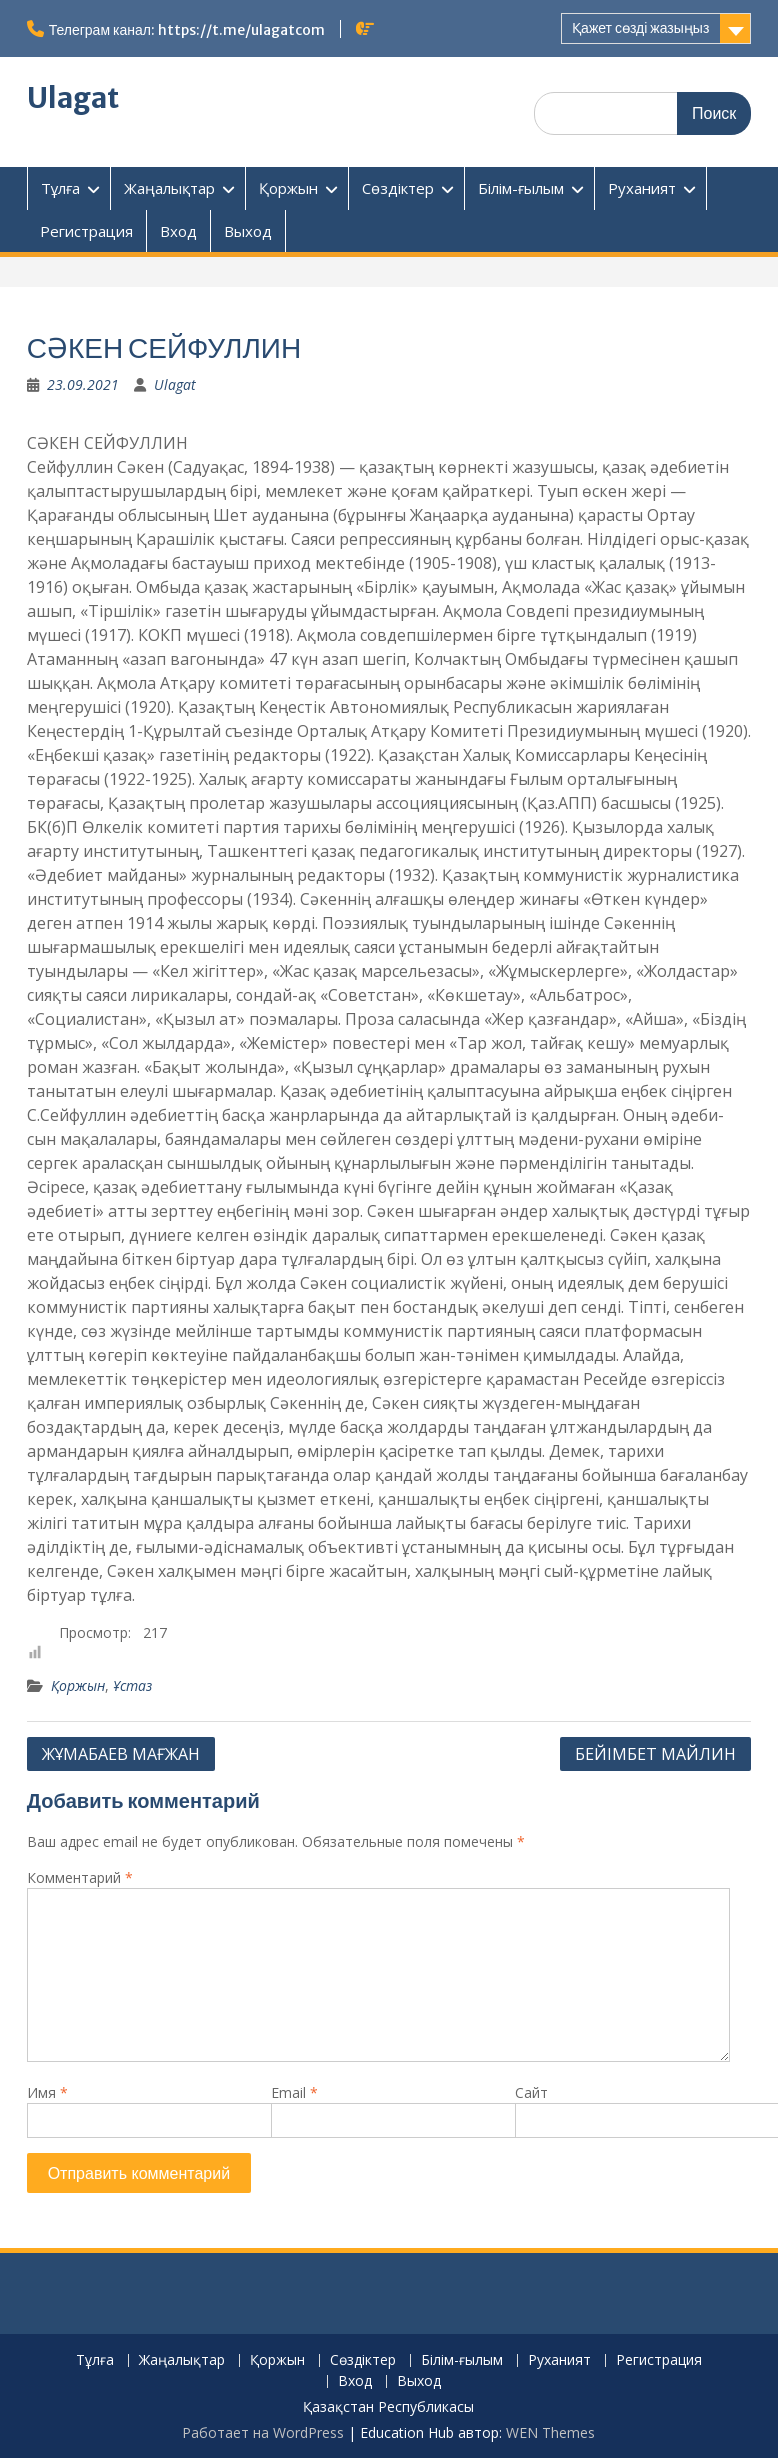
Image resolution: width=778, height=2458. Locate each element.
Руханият (642, 188)
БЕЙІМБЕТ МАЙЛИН (655, 1754)
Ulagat (73, 98)
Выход (248, 231)
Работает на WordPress (263, 2432)
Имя (47, 2092)
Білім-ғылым (521, 188)
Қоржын (288, 188)
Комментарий (80, 1877)
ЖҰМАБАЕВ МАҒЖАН (121, 1754)
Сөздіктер (398, 188)
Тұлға (60, 188)
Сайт (531, 2092)
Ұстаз (132, 1685)
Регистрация (86, 231)
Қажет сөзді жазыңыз (640, 28)
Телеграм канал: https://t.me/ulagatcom (187, 30)
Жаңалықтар (169, 188)
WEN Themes (550, 2432)
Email (294, 2092)
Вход (178, 231)
